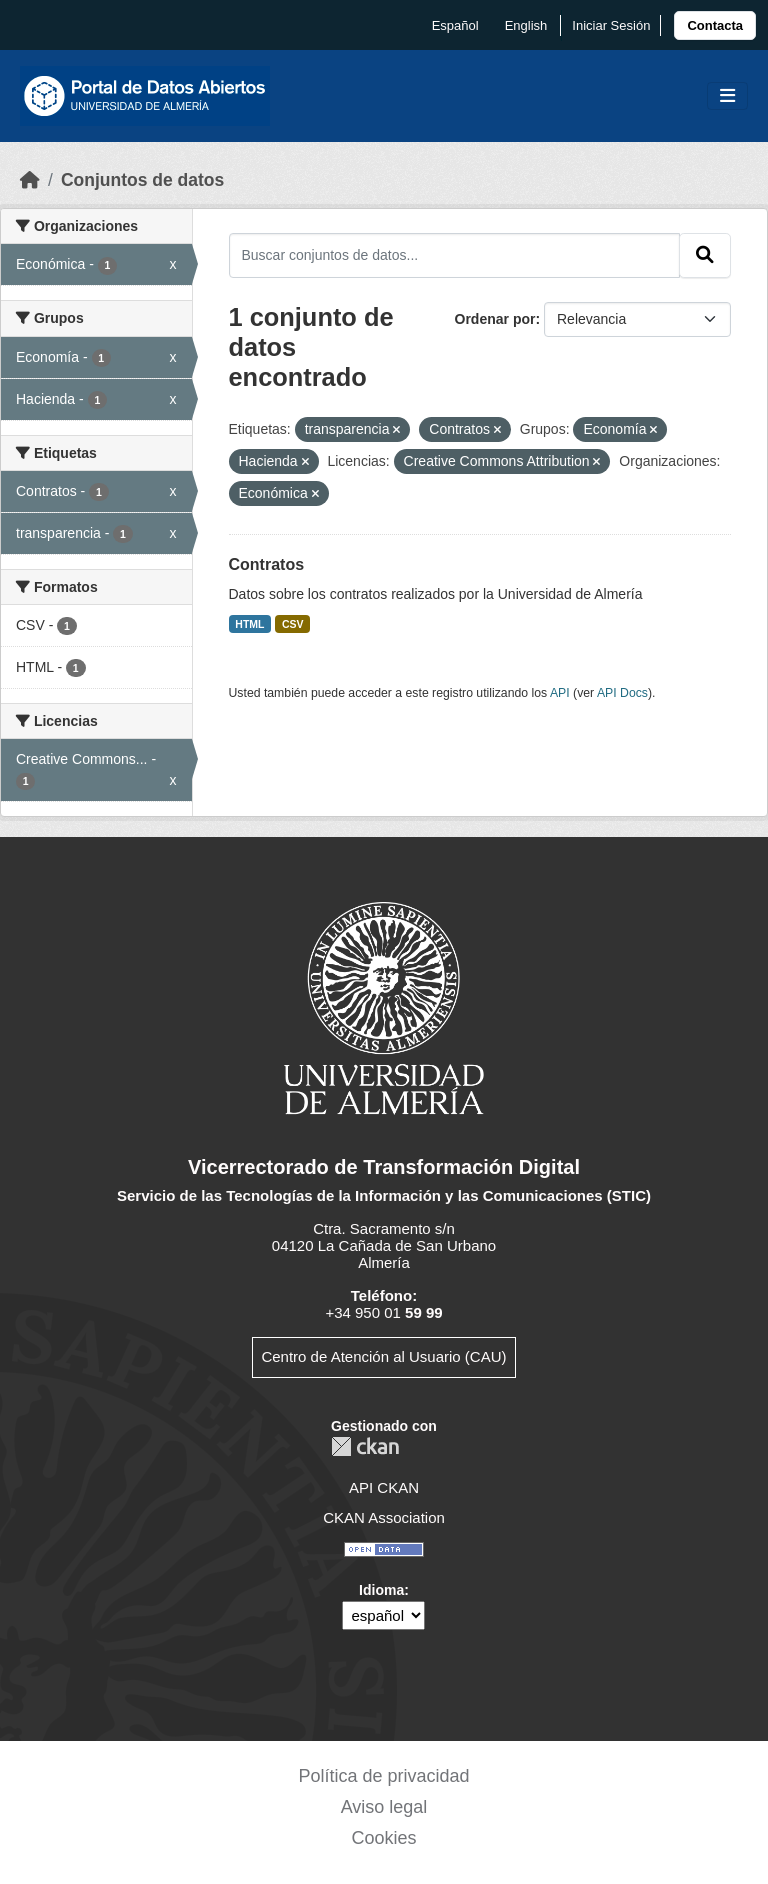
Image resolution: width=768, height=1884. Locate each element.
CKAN (365, 1446)
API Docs (622, 693)
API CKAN (384, 1487)
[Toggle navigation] (727, 96)
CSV (293, 624)
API (560, 693)
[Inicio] (30, 180)
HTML (249, 624)
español (455, 25)
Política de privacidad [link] (383, 1776)
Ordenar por (495, 319)
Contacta (715, 25)
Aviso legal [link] (384, 1807)
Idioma (381, 1590)
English (526, 25)
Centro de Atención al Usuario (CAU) (383, 1356)
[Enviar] (705, 255)
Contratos (267, 564)
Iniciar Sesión (611, 25)
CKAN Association (384, 1517)
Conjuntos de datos (142, 180)
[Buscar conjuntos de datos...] (455, 255)
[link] (715, 25)
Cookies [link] (383, 1838)
